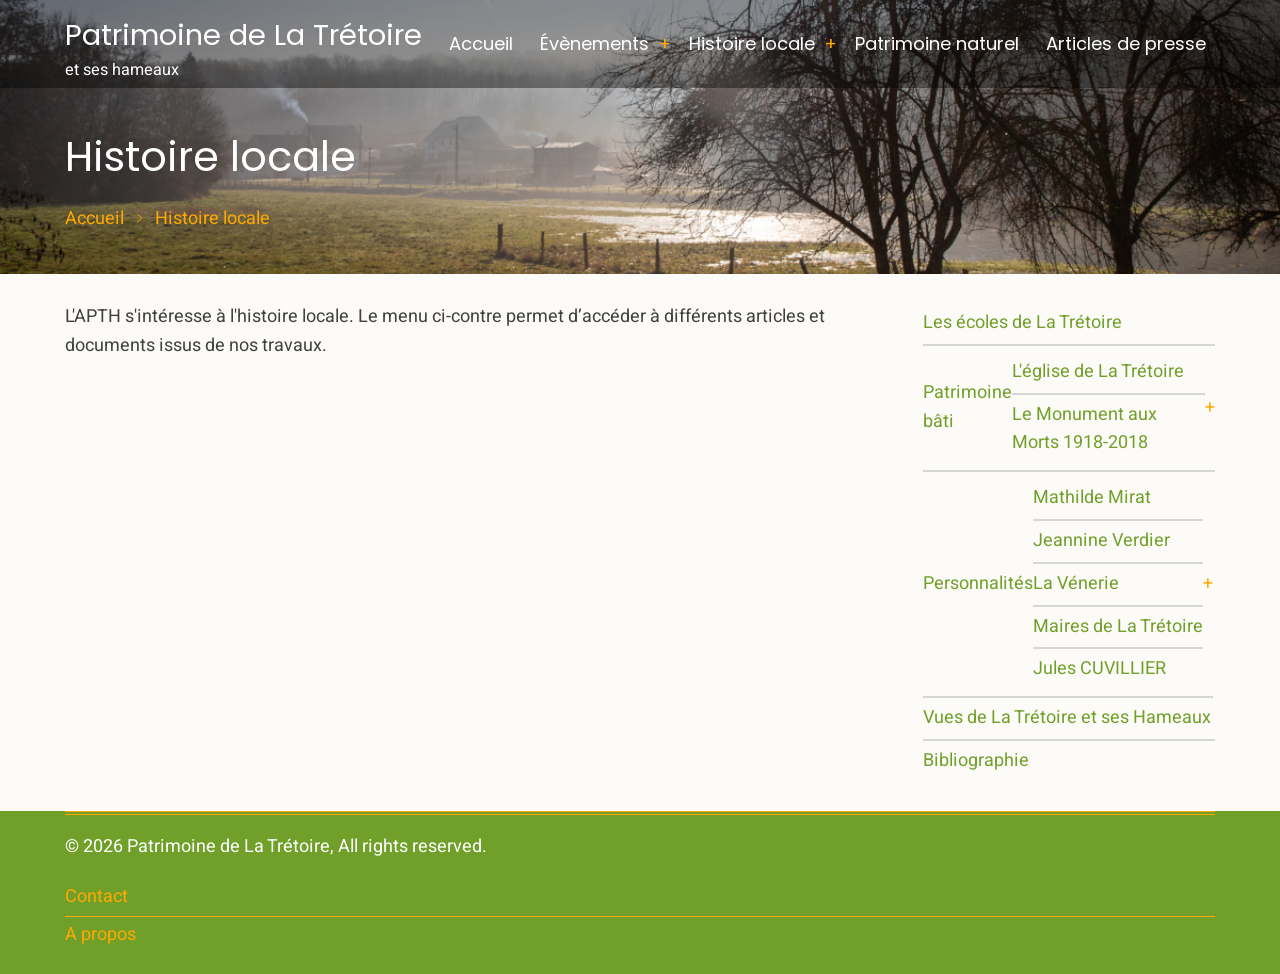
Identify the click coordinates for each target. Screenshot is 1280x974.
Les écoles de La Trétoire (1022, 322)
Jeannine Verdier (1101, 540)
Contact (96, 896)
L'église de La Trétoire (1098, 371)
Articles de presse (1126, 43)
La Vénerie (1076, 583)
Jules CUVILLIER (1099, 668)
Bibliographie (976, 760)
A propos (100, 934)
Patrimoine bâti (967, 407)
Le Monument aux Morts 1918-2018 (1084, 429)
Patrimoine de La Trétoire (243, 35)
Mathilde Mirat (1092, 497)
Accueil (481, 43)
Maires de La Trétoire (1118, 626)
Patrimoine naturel (937, 43)
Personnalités (978, 583)
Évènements (594, 43)
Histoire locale (752, 43)
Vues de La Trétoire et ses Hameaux (1067, 717)
